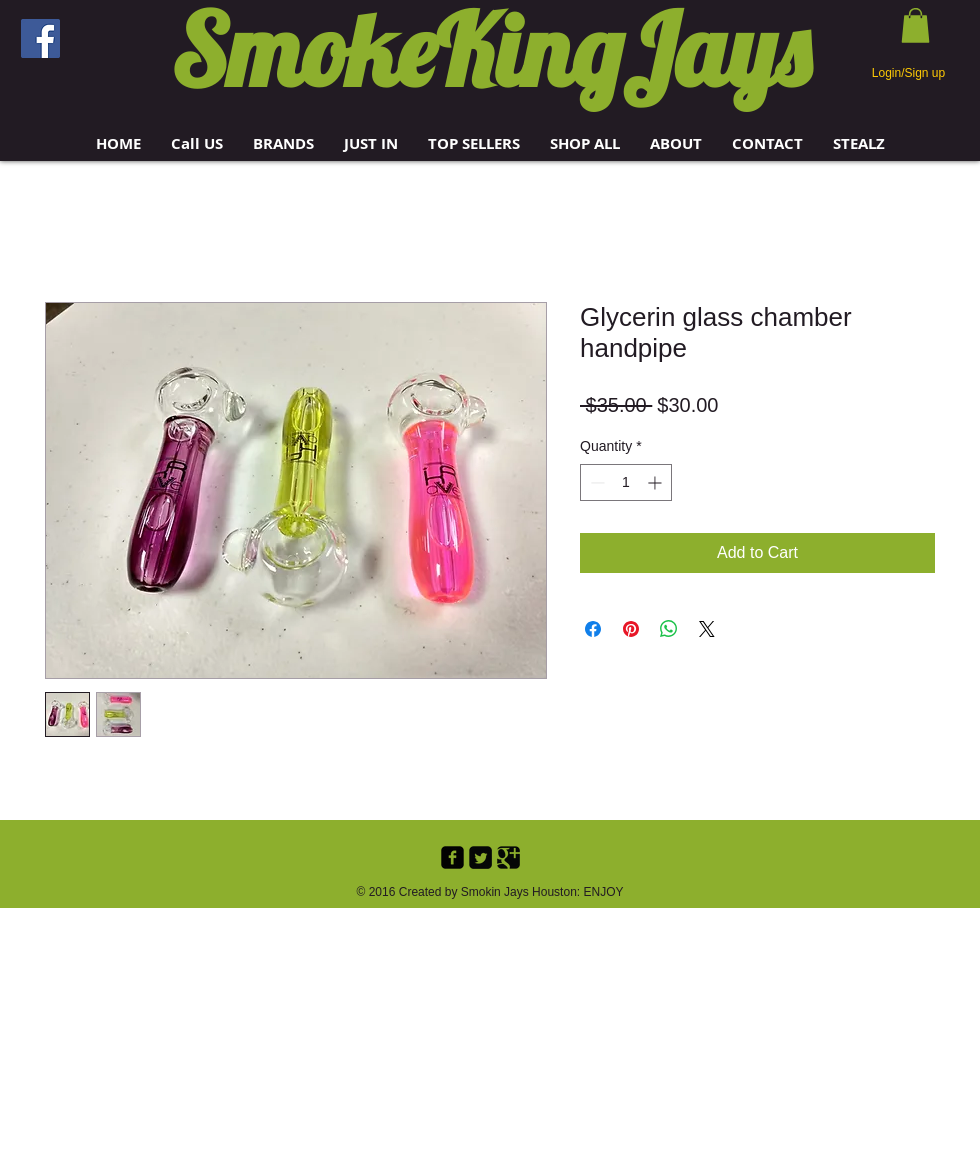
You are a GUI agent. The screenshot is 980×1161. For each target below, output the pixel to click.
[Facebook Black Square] (452, 857)
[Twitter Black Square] (480, 857)
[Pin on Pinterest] (631, 629)
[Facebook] (40, 38)
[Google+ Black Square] (508, 857)
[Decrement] (595, 482)
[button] (283, 143)
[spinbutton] (626, 482)
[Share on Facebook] (593, 629)
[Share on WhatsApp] (669, 629)
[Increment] (656, 482)
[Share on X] (707, 629)
